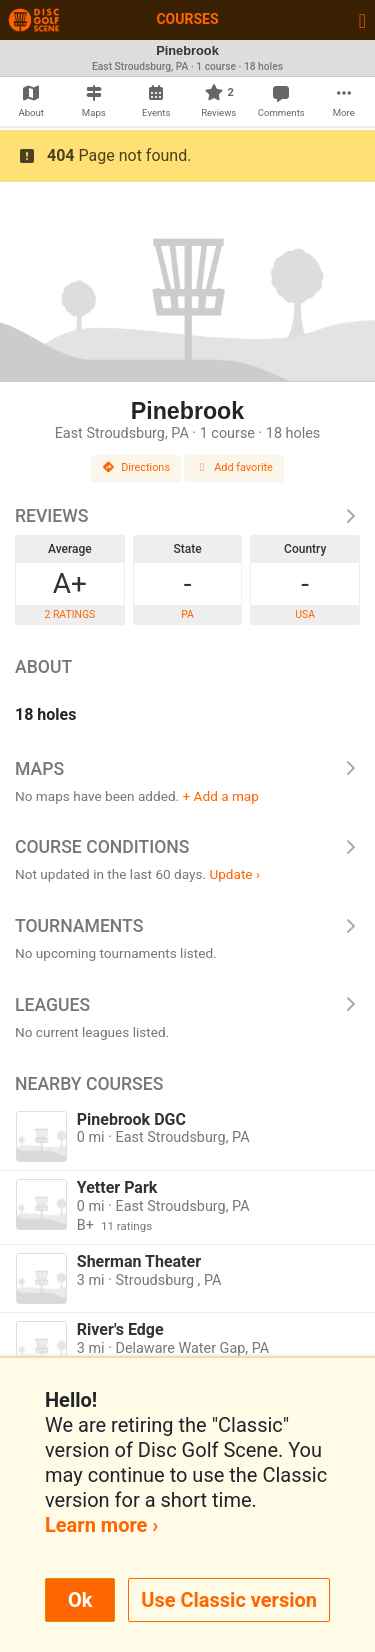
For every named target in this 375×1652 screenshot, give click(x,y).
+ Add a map (221, 796)
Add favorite (234, 467)
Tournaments (187, 926)
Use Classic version (229, 1600)
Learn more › (101, 1525)
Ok (80, 1600)
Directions (136, 467)
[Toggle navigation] (362, 20)
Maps (187, 769)
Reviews (187, 516)
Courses (187, 19)
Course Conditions (187, 847)
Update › (234, 874)
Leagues (187, 1005)
